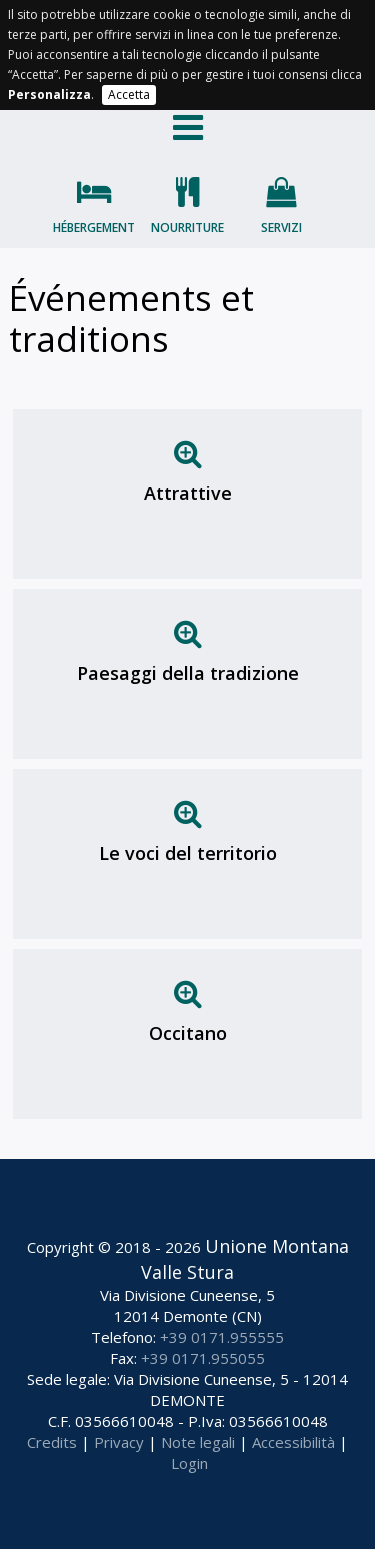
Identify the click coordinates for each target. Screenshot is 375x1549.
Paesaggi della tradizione (188, 673)
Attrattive (188, 493)
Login (189, 1463)
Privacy (119, 1442)
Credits (52, 1442)
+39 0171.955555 (222, 1337)
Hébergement (94, 227)
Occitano (188, 1033)
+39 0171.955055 (203, 1358)
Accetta (129, 94)
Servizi (281, 227)
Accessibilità (293, 1442)
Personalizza (49, 94)
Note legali (198, 1442)
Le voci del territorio (188, 853)
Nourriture (187, 227)
